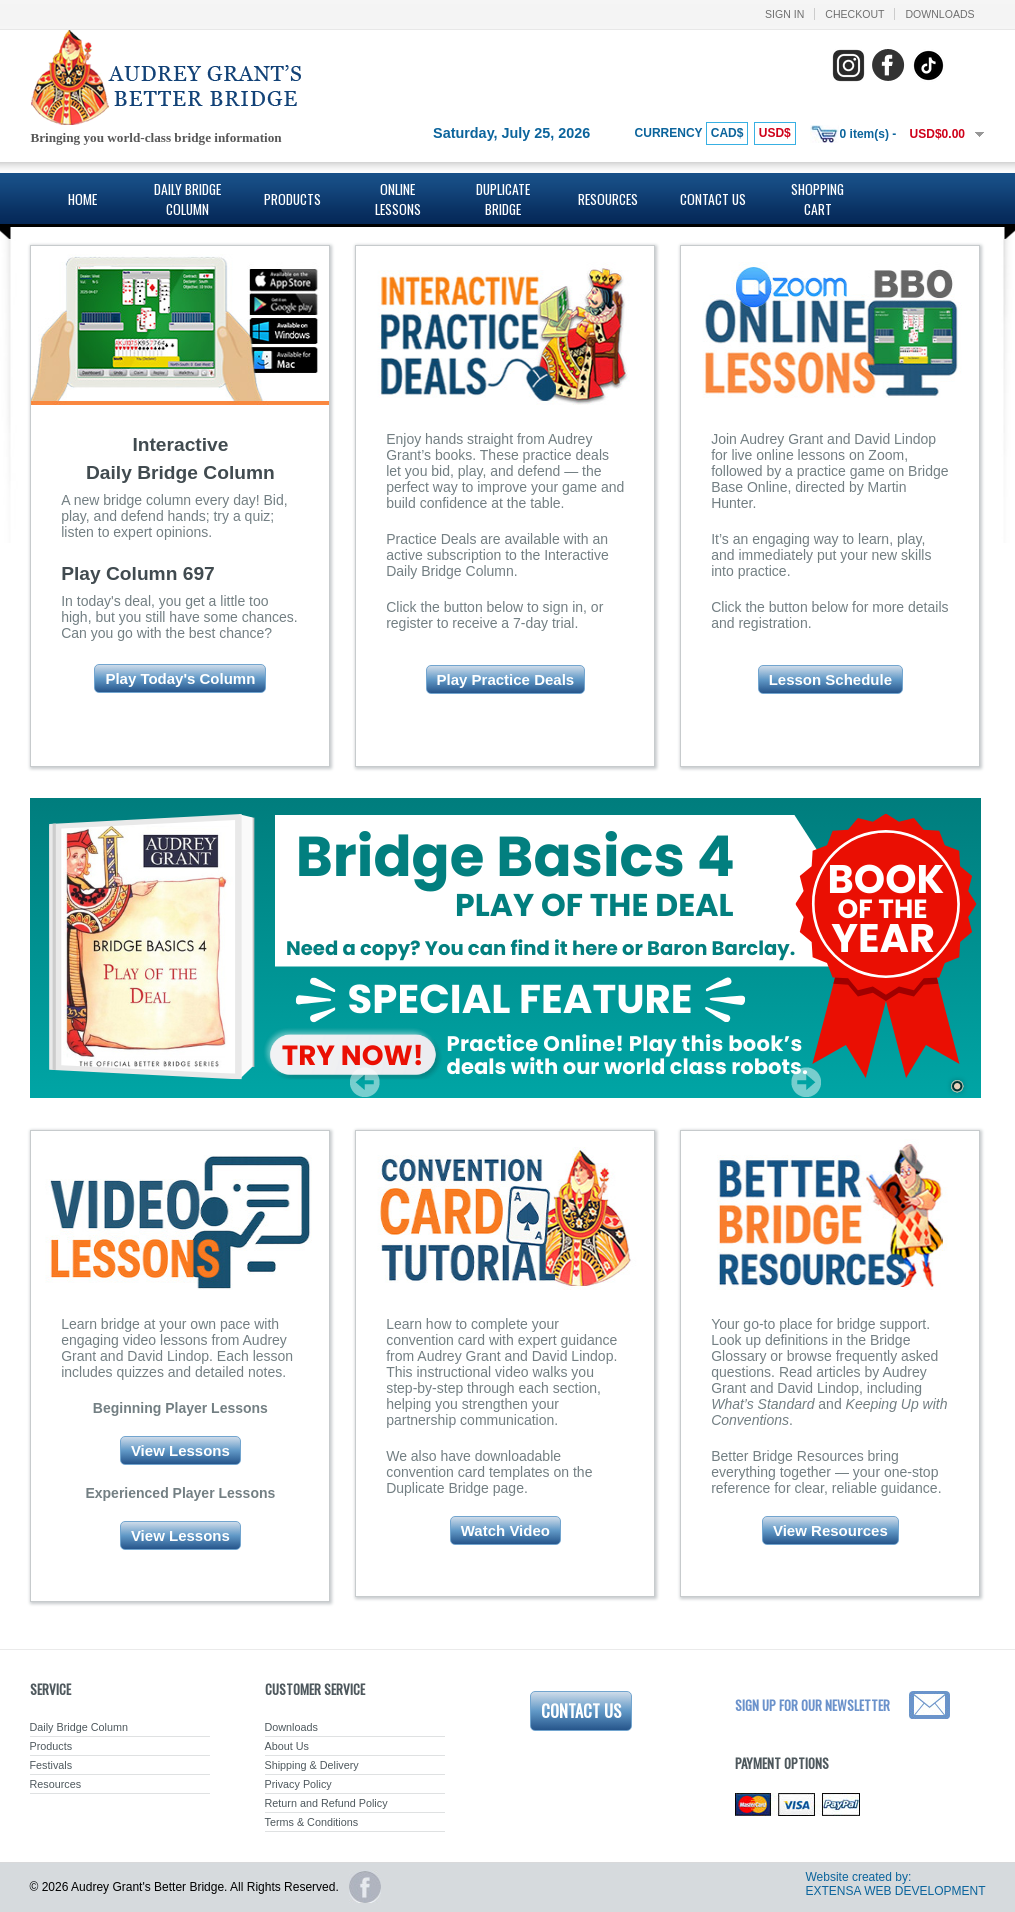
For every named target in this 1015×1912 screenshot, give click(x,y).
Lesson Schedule (830, 679)
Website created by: (858, 1877)
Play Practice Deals (506, 679)
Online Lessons (398, 199)
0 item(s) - (868, 134)
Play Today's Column (180, 678)
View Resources (830, 1530)
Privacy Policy (298, 1784)
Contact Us (713, 199)
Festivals (51, 1765)
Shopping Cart (817, 199)
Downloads (939, 14)
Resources (608, 199)
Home (82, 199)
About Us (287, 1746)
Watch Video (505, 1530)
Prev (365, 1082)
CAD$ (727, 133)
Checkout (854, 14)
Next (806, 1082)
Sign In (784, 14)
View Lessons (180, 1450)
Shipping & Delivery (312, 1765)
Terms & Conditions (312, 1822)
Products (292, 199)
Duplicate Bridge (503, 199)
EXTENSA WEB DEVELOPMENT (895, 1891)
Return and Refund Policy (326, 1803)
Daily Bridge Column (187, 199)
